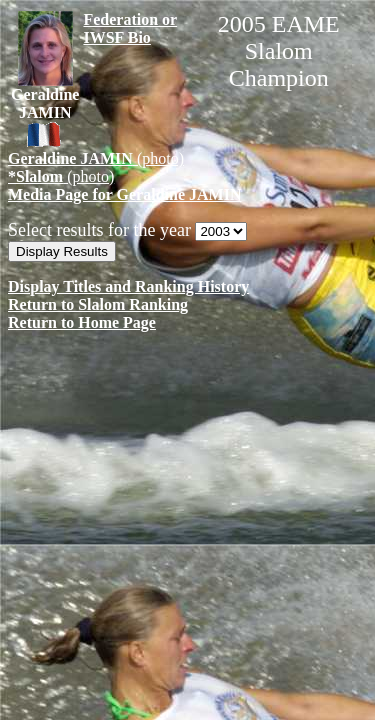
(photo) (96, 158)
